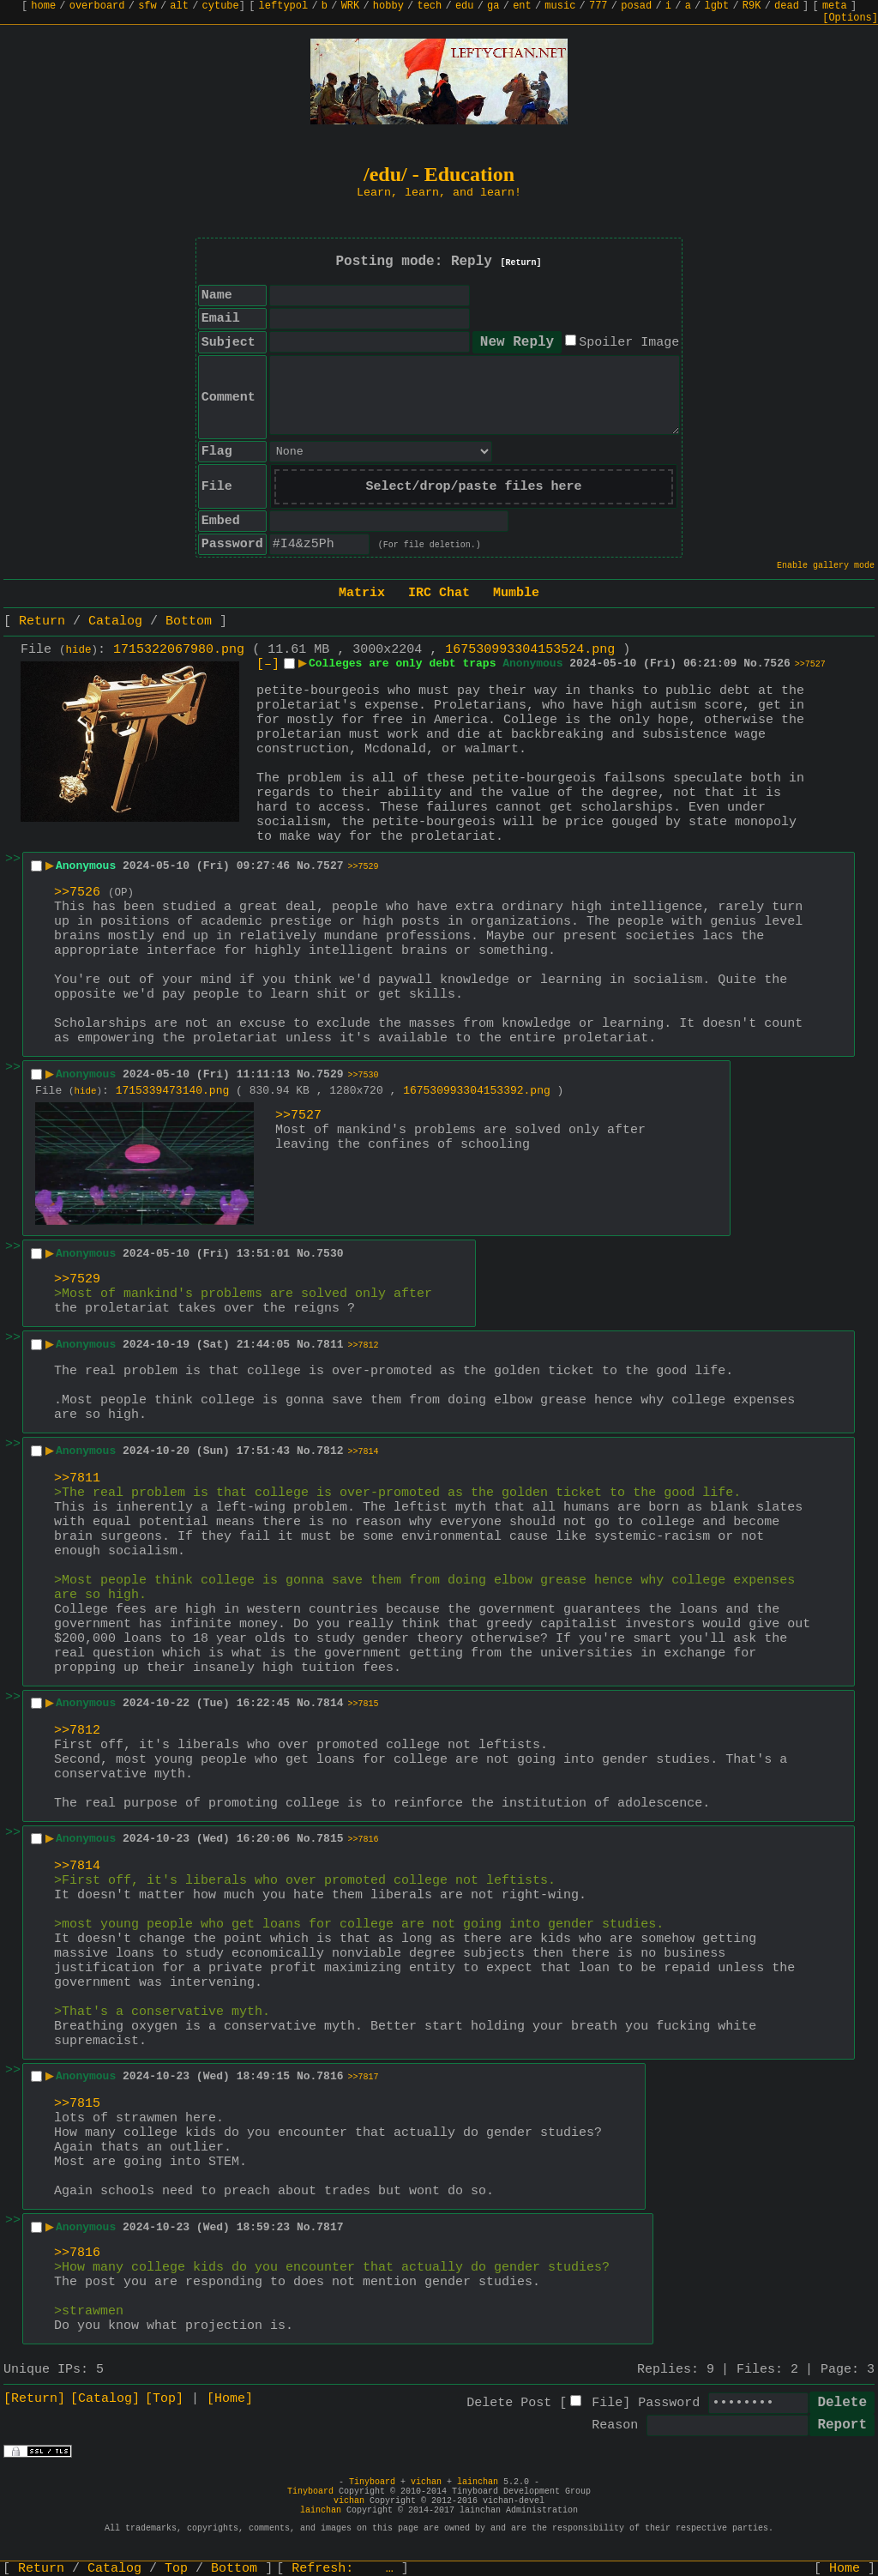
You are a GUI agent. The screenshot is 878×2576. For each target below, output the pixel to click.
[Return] (521, 263)
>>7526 (77, 892)
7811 (329, 1344)
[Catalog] (105, 2399)
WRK (350, 6)
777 (598, 6)
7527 (329, 866)
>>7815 (363, 1704)
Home (844, 2568)
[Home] (230, 2399)
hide (79, 650)
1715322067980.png (178, 649)
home (43, 6)
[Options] (850, 18)
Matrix (362, 593)
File (607, 2403)
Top (176, 2568)
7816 (329, 2076)
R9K (752, 6)
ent (522, 6)
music (559, 6)
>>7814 (363, 1452)
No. (753, 663)
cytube (220, 6)
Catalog (115, 621)
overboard (97, 6)
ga (493, 6)
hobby (388, 6)
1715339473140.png (173, 1090)
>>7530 (363, 1075)
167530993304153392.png (476, 1090)
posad (636, 6)
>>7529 (363, 867)
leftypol (284, 6)
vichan (426, 2482)
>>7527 (810, 664)
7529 (329, 1074)
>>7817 (363, 2077)
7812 (329, 1451)
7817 (329, 2227)
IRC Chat (439, 593)
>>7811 (77, 1478)
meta (834, 6)
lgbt (716, 6)
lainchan (477, 2482)
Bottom (188, 621)
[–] (268, 664)
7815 (329, 1838)
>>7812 (363, 1345)
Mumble (516, 593)
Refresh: (343, 2568)
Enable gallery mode (826, 565)
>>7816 (363, 1839)
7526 (777, 663)
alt (179, 6)
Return (42, 621)
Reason (615, 2425)
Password (669, 2403)
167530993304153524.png (530, 649)
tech (429, 6)
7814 (329, 1703)
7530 (329, 1253)
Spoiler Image (629, 342)
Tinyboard (372, 2482)
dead (786, 6)
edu (464, 6)
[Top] (164, 2399)
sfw (147, 6)
